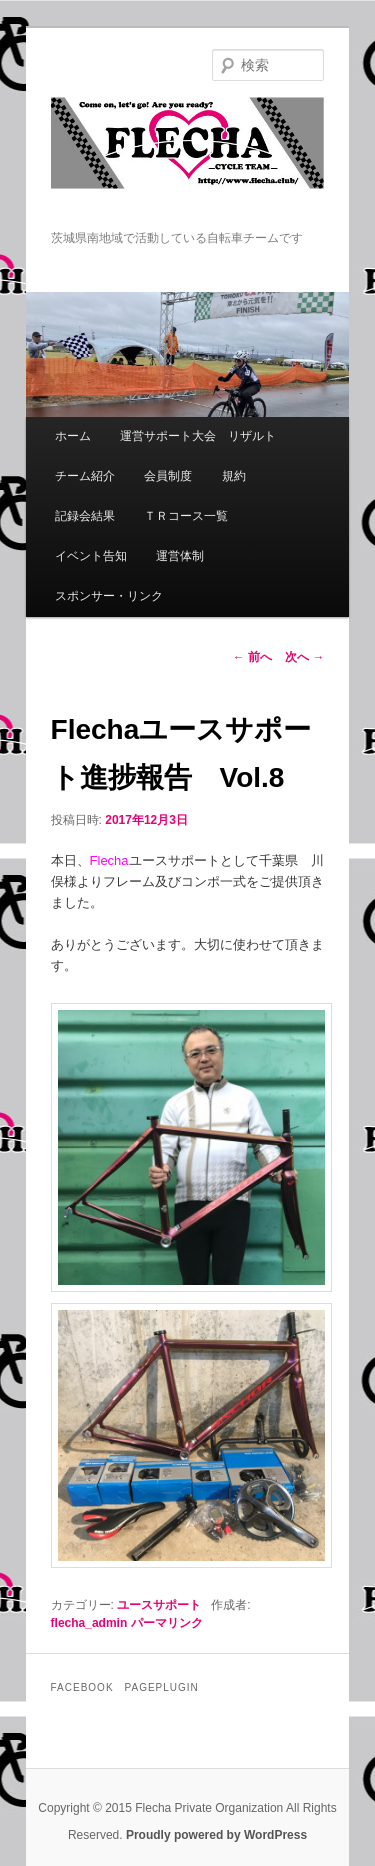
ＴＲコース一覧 (186, 516)
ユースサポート (159, 1605)
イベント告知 (91, 556)
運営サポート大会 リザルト (198, 436)
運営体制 (180, 556)
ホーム (73, 436)
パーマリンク (167, 1623)
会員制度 (168, 476)
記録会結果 (85, 516)
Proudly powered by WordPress (216, 1835)
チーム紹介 (85, 476)
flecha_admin (89, 1623)
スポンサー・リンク (109, 596)
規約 (234, 476)
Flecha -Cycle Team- (188, 163)
